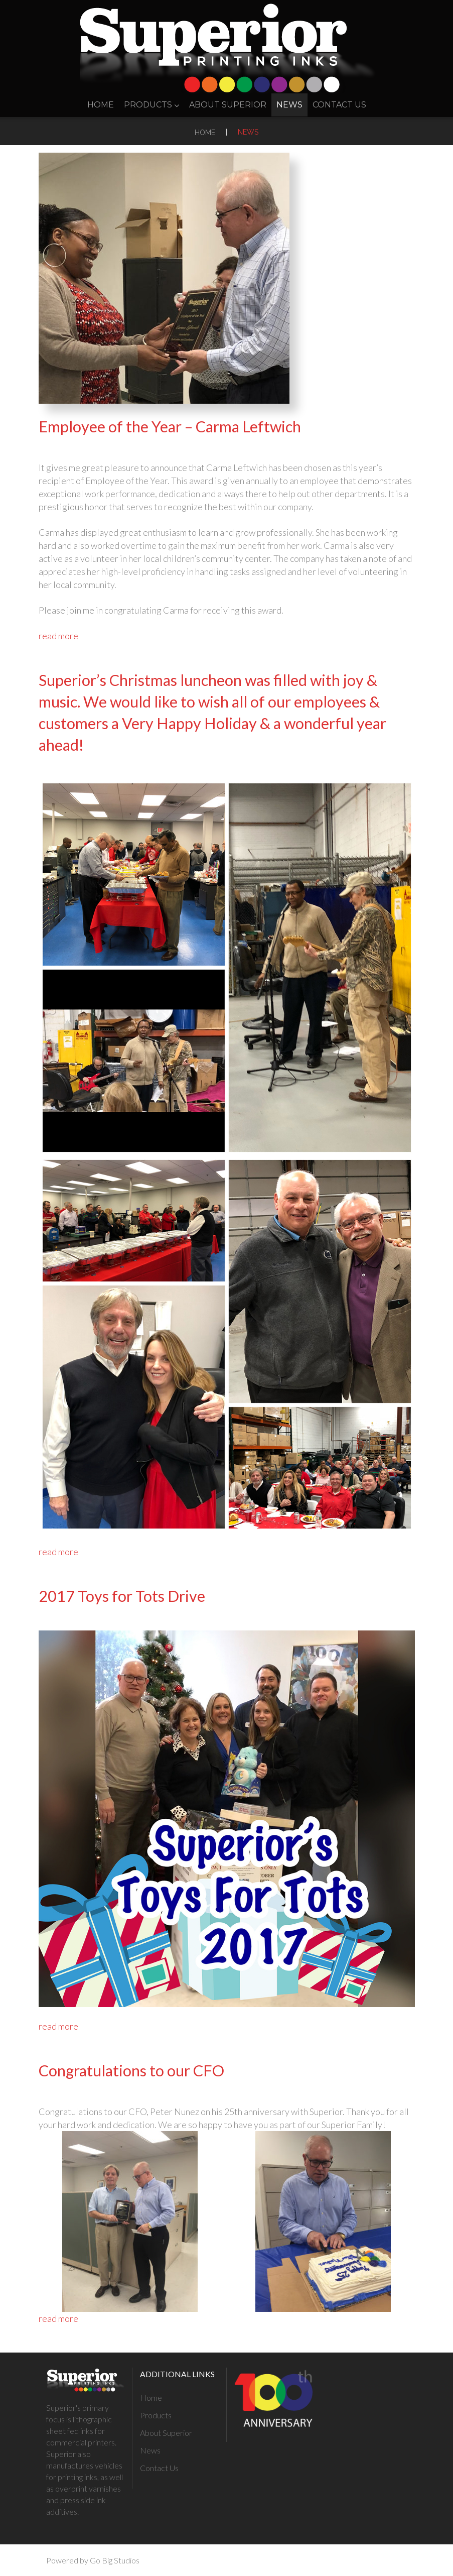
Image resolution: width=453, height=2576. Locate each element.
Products (151, 104)
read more (58, 635)
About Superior (227, 104)
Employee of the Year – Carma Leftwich (170, 426)
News (289, 104)
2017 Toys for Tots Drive (122, 1596)
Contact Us (339, 104)
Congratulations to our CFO (131, 2070)
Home (100, 104)
